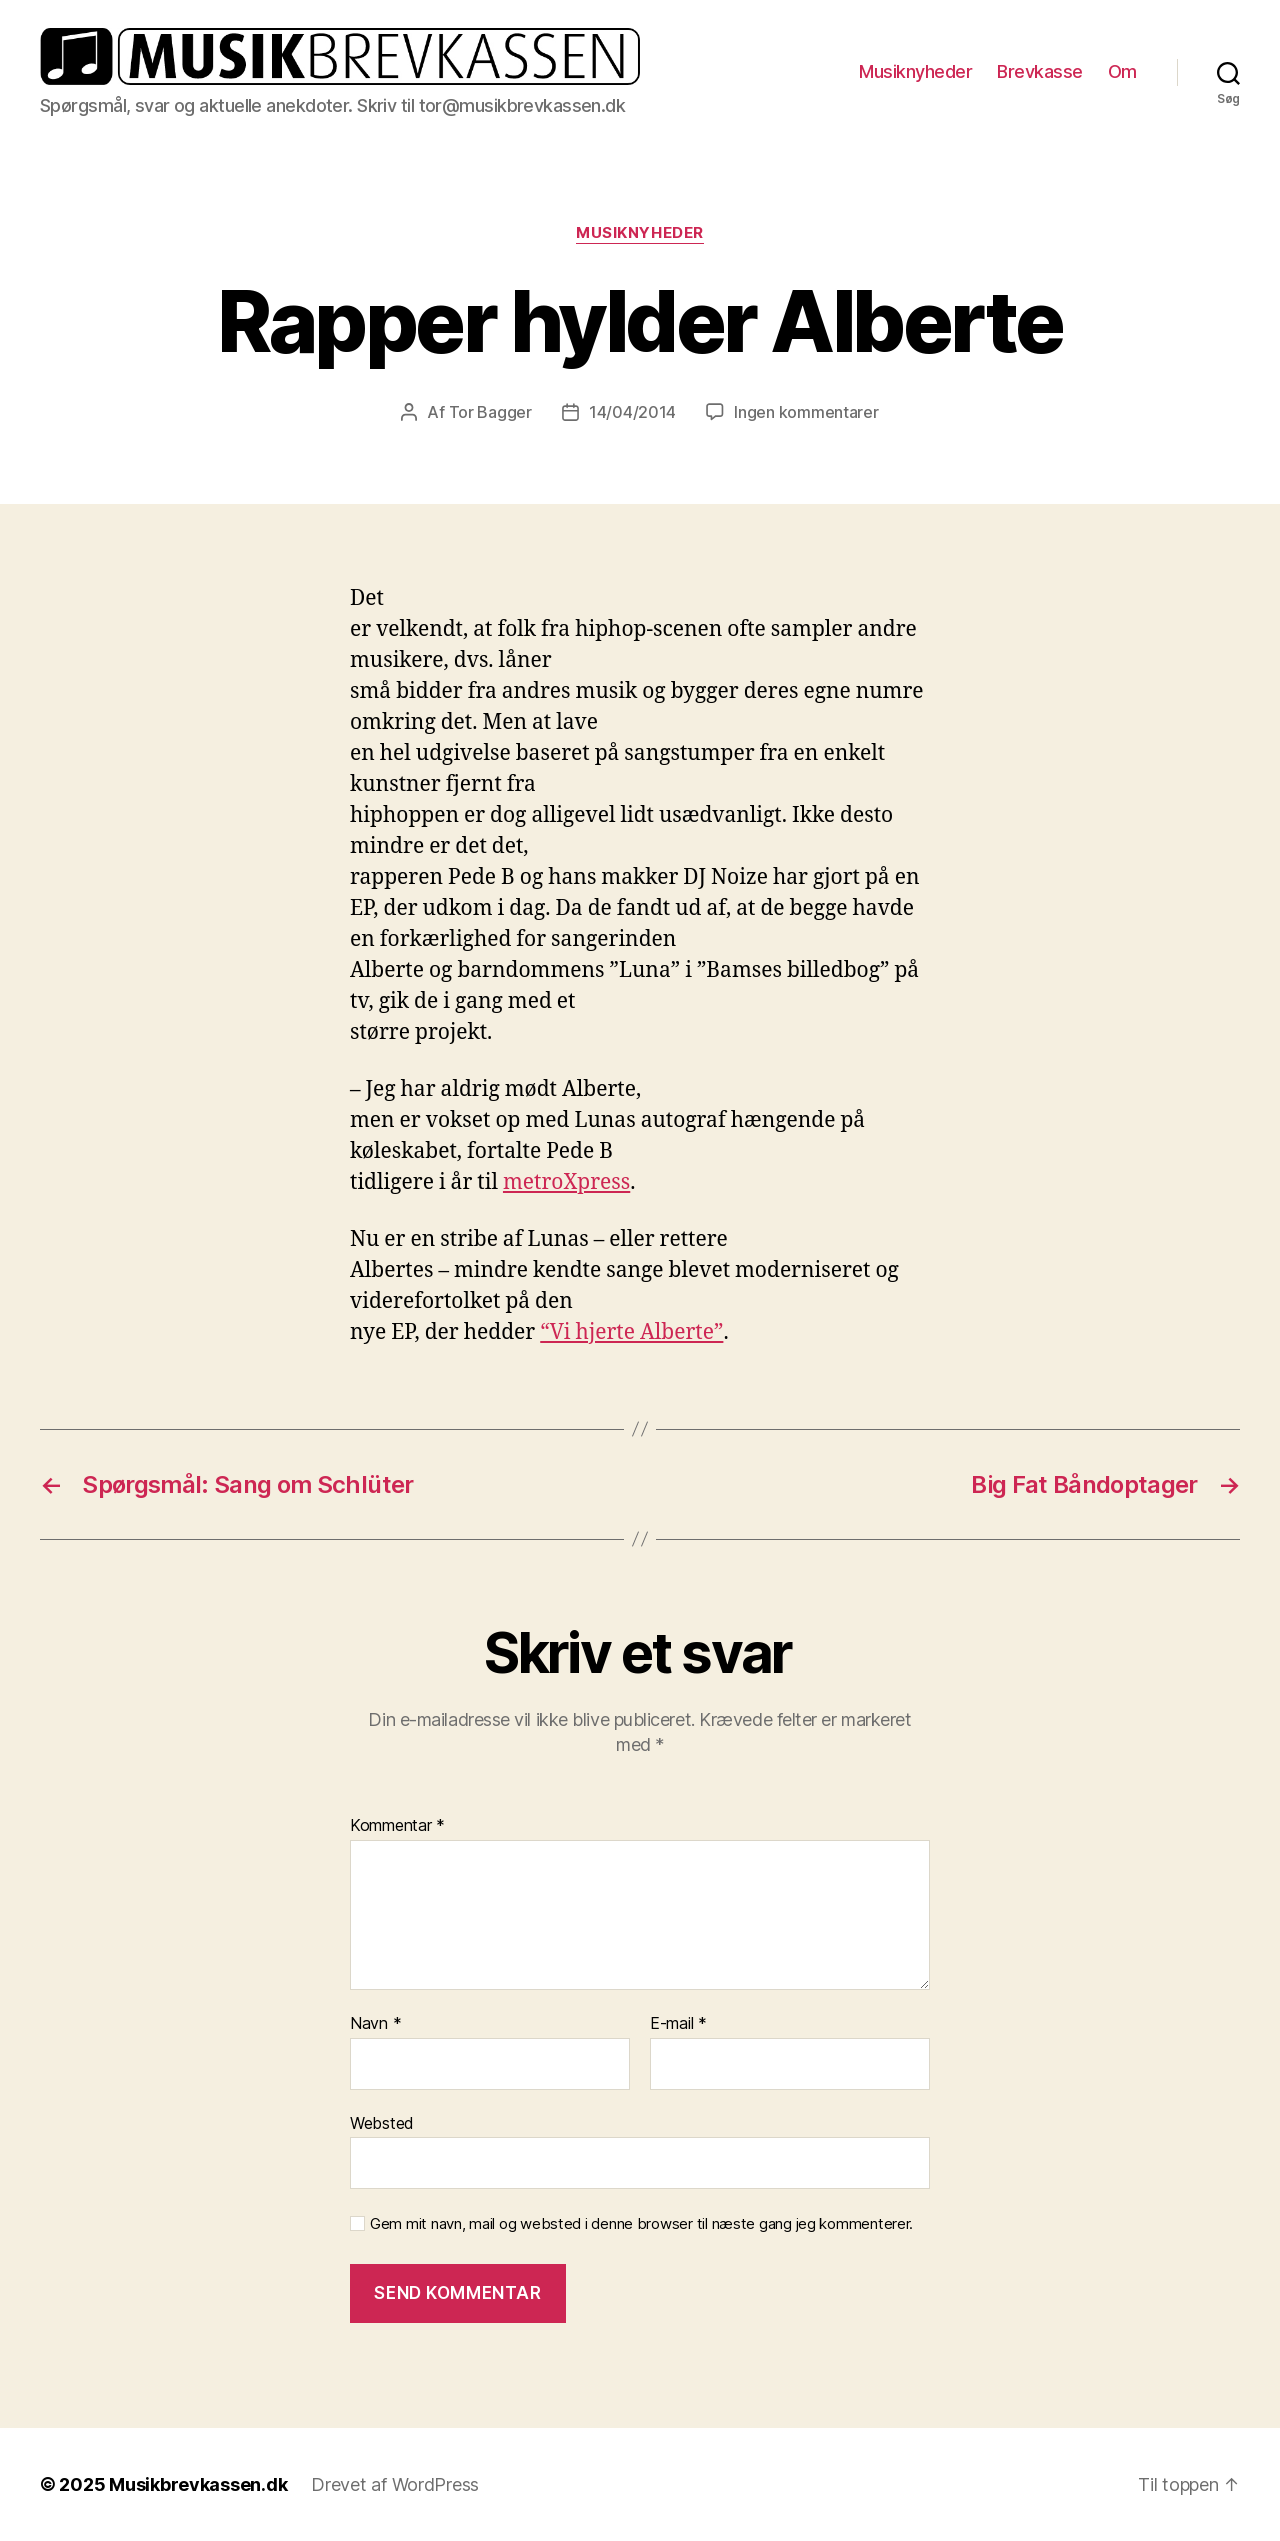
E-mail (678, 2024)
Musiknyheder (915, 71)
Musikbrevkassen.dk (198, 2484)
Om (1122, 71)
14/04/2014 (632, 412)
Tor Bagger (490, 412)
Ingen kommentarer (806, 412)
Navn (375, 2024)
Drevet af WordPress (395, 2484)
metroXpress (566, 1182)
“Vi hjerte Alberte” (631, 1332)
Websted (382, 2123)
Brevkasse (1040, 71)
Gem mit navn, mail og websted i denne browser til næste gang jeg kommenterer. (641, 2224)
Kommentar (397, 1826)
